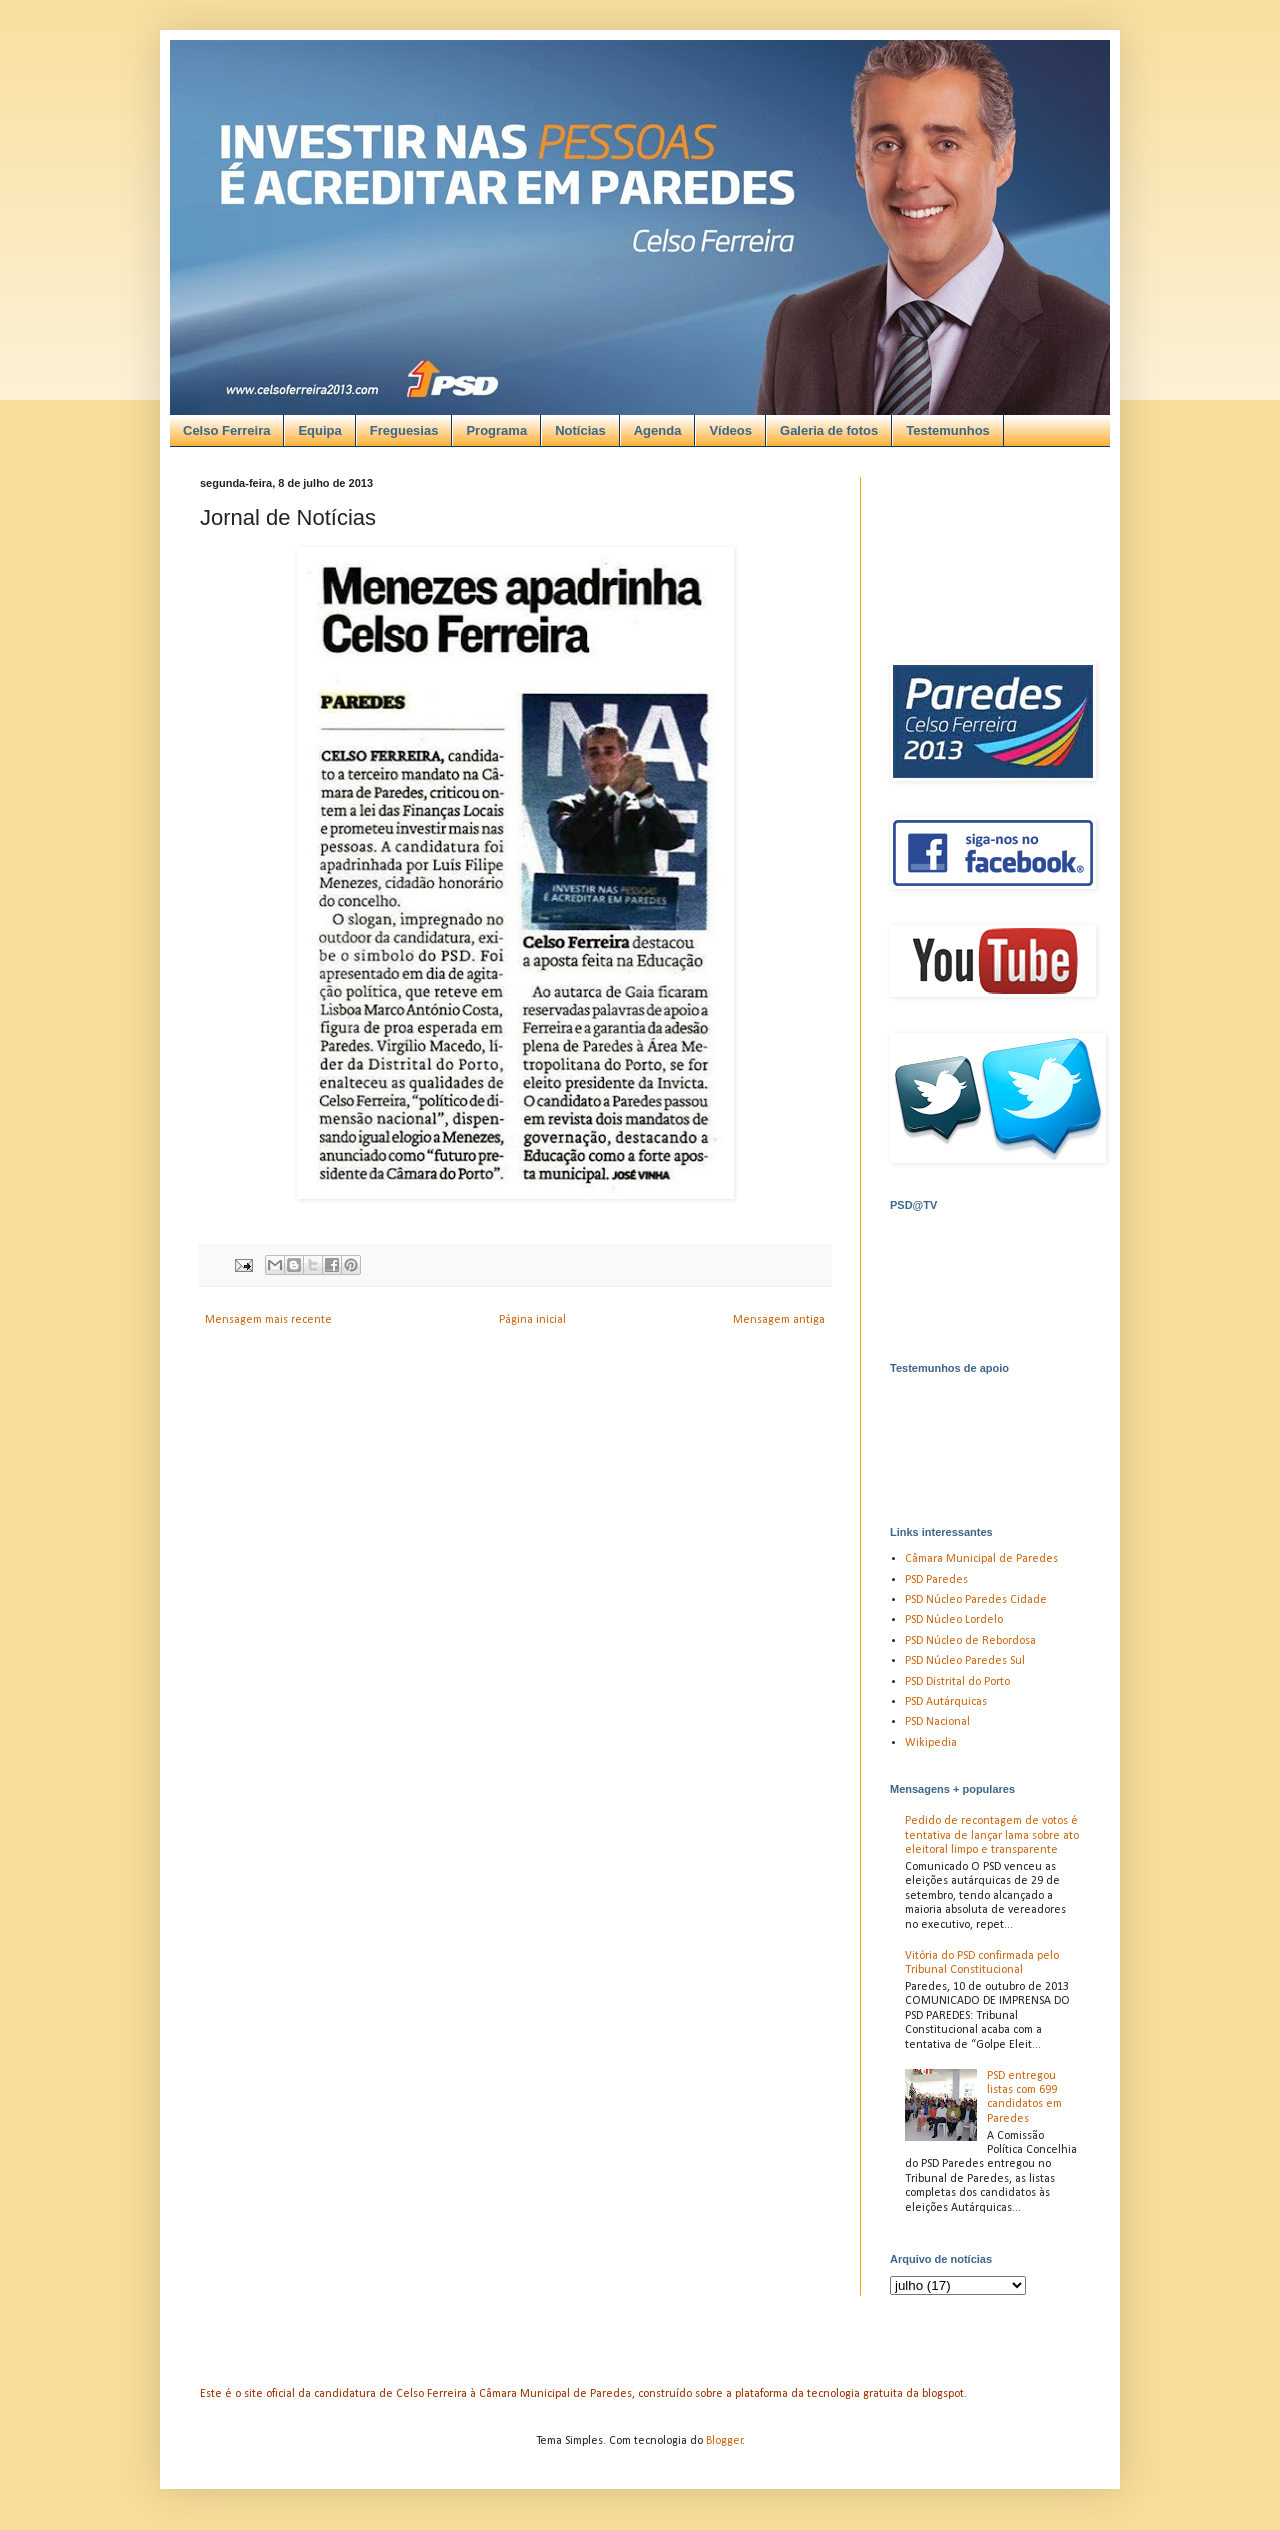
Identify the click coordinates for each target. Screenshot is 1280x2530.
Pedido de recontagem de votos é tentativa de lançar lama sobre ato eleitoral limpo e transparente (992, 1835)
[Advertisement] (618, 181)
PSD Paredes (936, 1580)
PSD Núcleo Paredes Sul (965, 1661)
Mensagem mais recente (268, 1320)
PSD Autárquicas (946, 1702)
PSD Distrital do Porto (957, 1682)
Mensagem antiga (779, 1320)
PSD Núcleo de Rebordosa (970, 1641)
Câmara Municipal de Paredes (981, 1559)
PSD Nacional (937, 1722)
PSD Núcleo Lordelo (954, 1620)
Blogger (724, 2441)
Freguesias (404, 430)
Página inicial (532, 1320)
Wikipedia (931, 1743)
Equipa (319, 430)
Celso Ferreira (226, 430)
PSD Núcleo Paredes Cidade (976, 1600)
